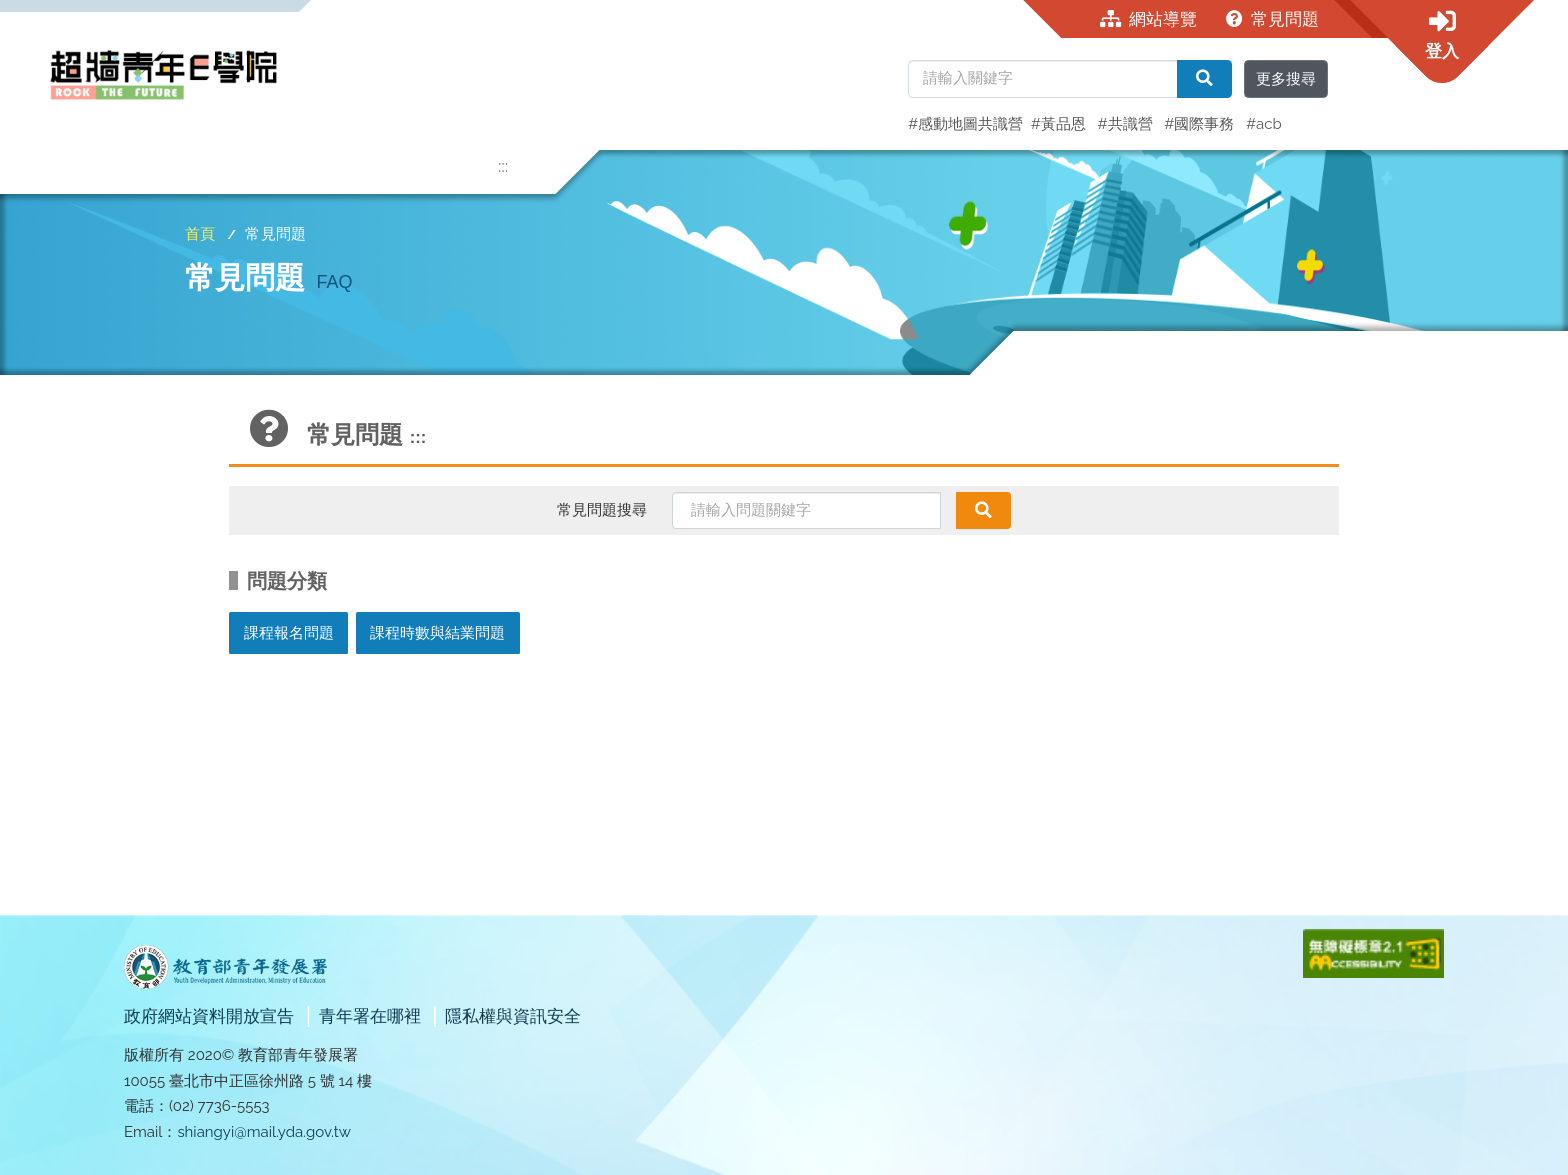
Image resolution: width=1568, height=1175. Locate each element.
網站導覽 (1149, 19)
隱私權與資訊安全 (513, 1016)
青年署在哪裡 (372, 1016)
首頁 (200, 234)
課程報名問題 (289, 633)
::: (503, 166)
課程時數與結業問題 (437, 633)
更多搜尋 (1286, 79)
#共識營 (1127, 124)
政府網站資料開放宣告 (211, 1016)
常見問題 (1273, 19)
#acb (1264, 124)
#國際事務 (1201, 124)
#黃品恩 (1060, 124)
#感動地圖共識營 (965, 124)
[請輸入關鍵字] (1043, 79)
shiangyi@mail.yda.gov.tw (264, 1132)
